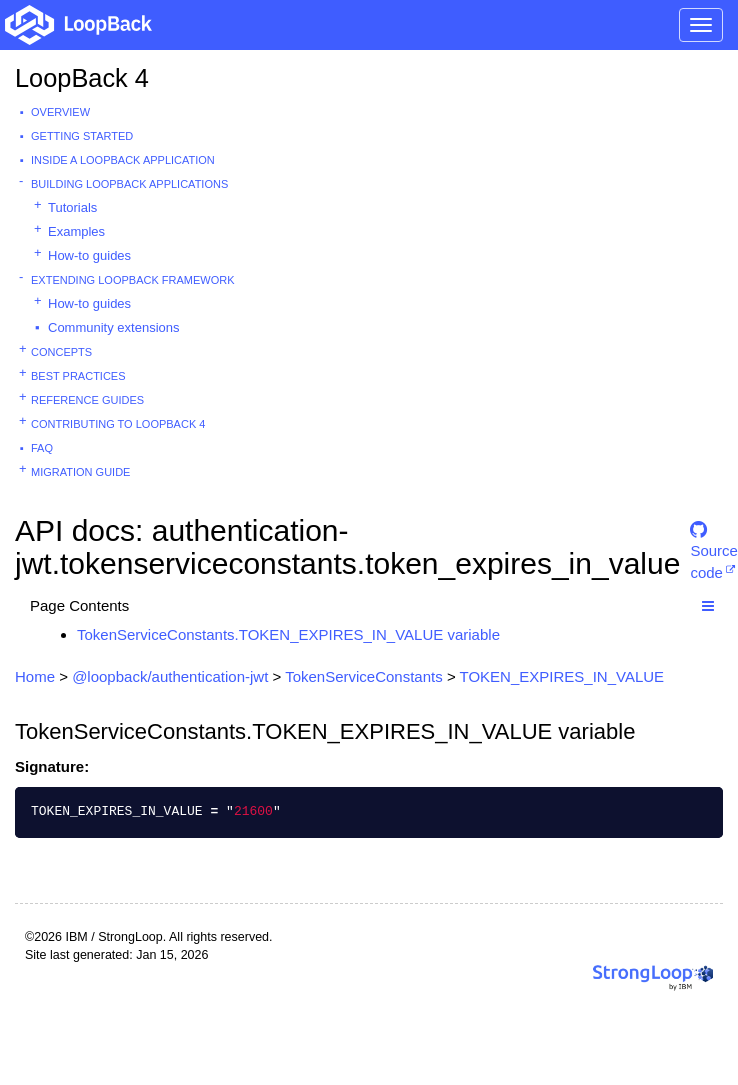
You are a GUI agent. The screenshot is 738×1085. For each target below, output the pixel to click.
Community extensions (114, 327)
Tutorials (72, 207)
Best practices (78, 376)
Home (35, 676)
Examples (76, 231)
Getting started (82, 136)
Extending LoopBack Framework (133, 280)
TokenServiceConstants (364, 676)
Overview (60, 112)
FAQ (42, 448)
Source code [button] (714, 538)
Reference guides (87, 400)
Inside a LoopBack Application (123, 160)
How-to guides (89, 255)
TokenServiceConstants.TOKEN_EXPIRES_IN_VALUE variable (288, 634)
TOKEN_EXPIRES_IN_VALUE (562, 676)
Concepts (61, 352)
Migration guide (80, 472)
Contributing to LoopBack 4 (118, 424)
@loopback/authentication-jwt (170, 676)
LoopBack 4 (82, 78)
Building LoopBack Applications (129, 184)
